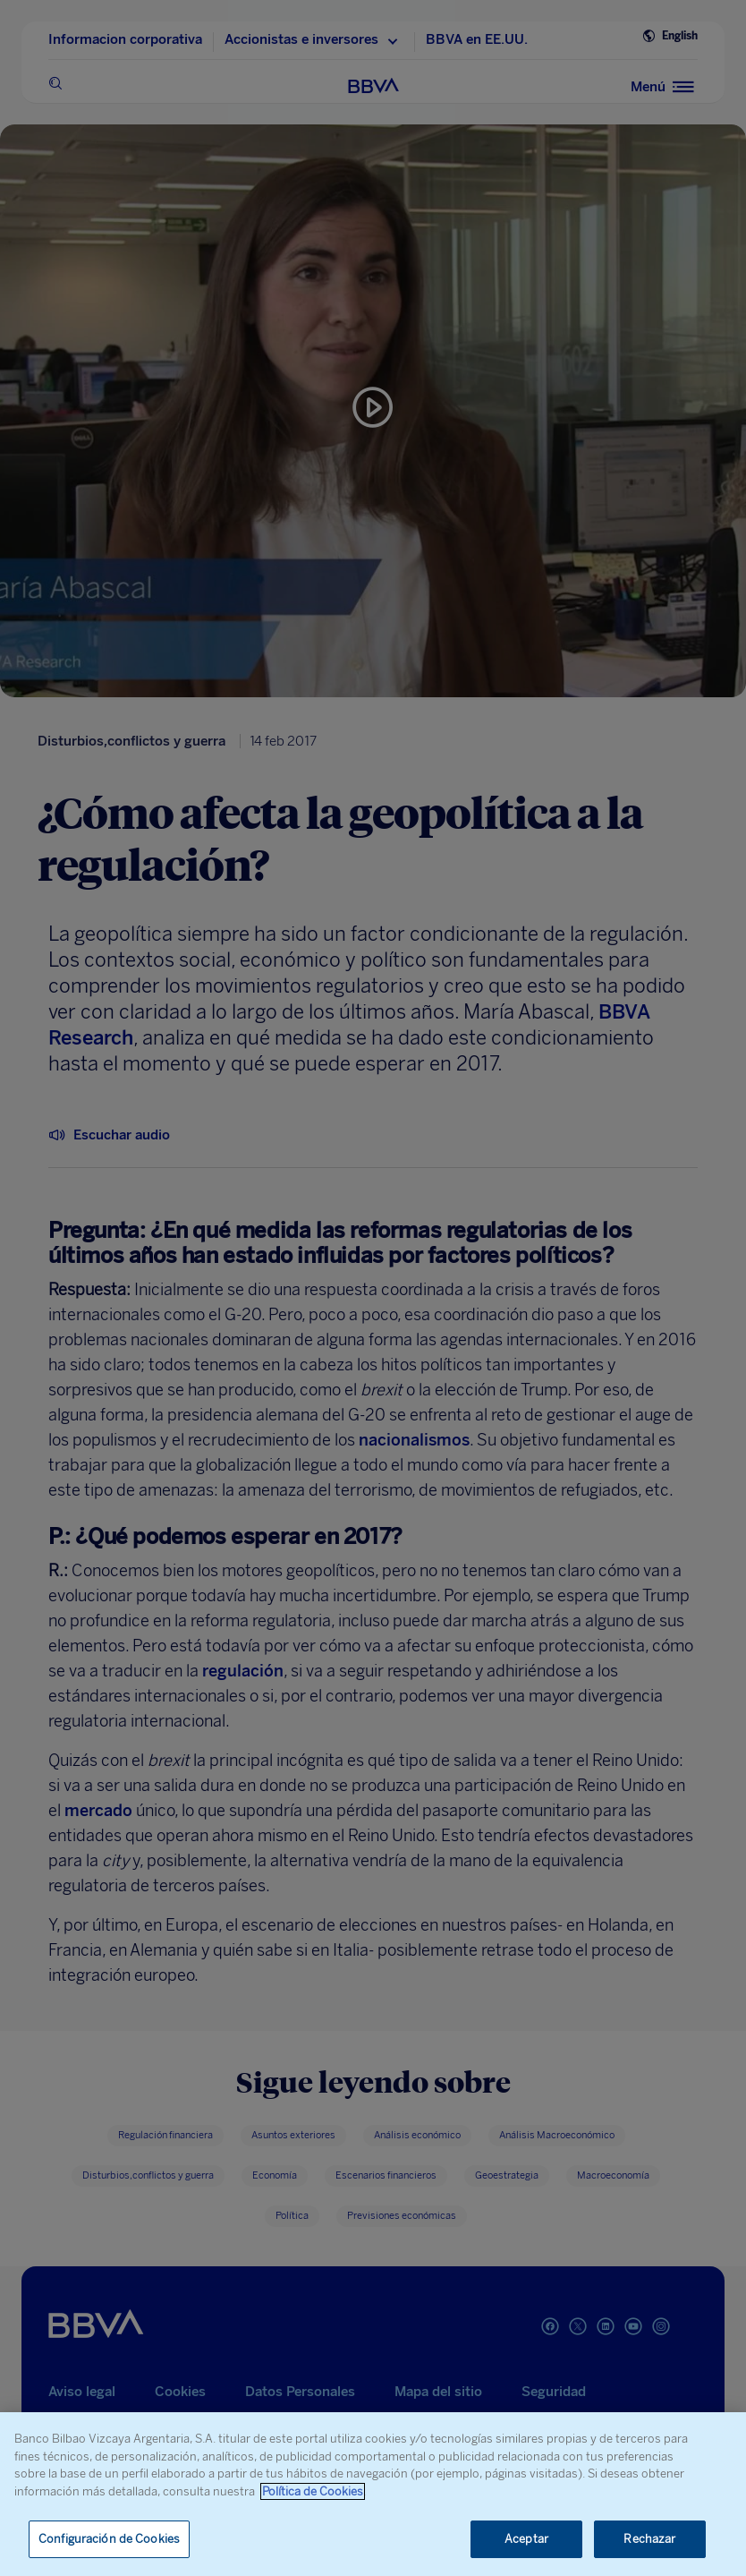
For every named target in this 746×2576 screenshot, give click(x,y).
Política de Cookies (312, 2491)
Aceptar (526, 2539)
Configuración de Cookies (109, 2539)
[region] (373, 2494)
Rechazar (649, 2539)
